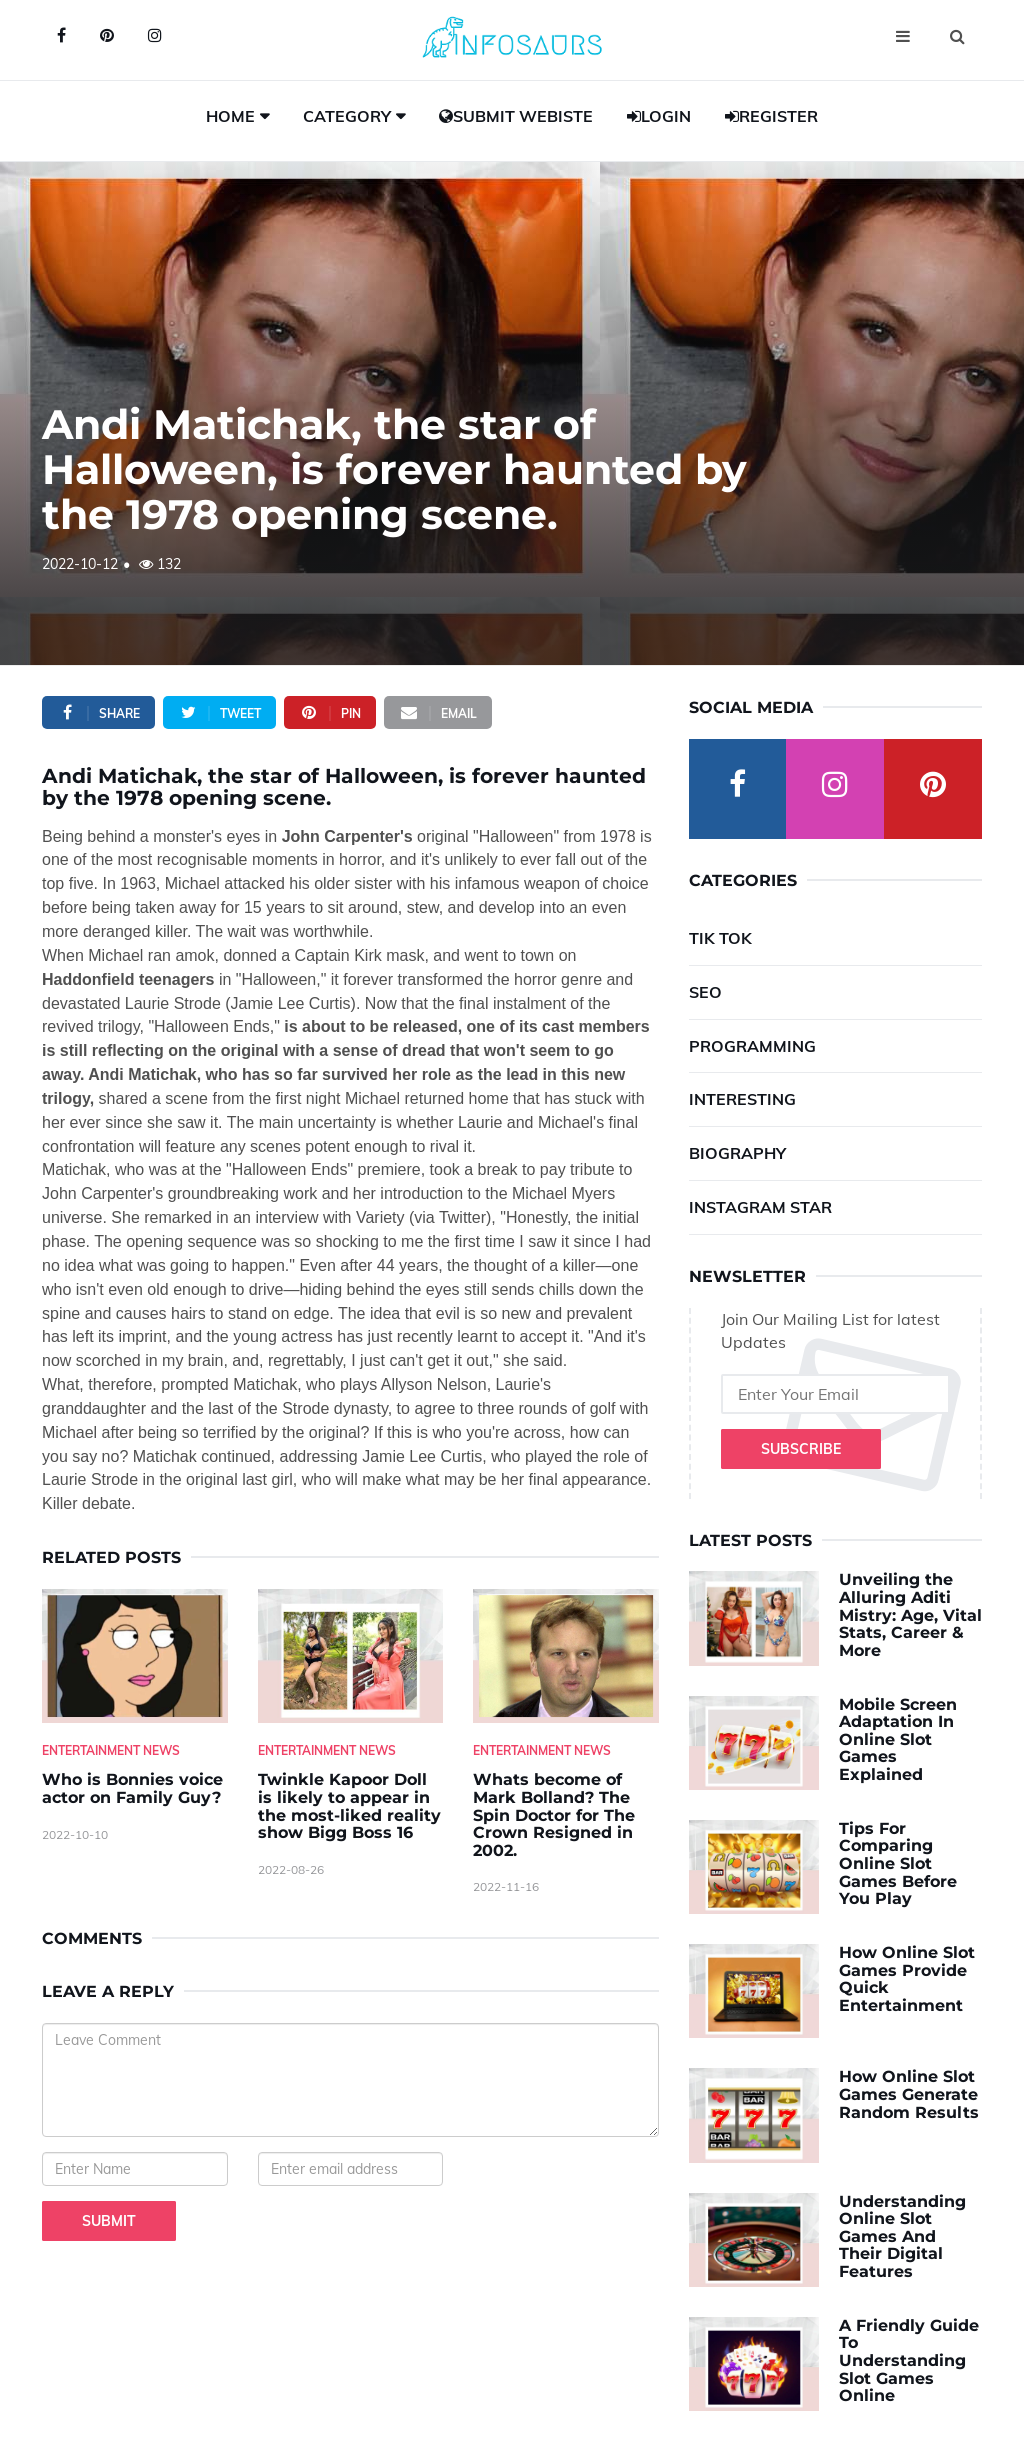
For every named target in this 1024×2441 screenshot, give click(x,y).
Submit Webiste (516, 116)
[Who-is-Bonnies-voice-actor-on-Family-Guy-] (135, 1656)
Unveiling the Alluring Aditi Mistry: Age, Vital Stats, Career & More (910, 1614)
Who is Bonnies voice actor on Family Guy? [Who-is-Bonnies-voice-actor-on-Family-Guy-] (132, 1788)
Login (659, 116)
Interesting (742, 1099)
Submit (109, 2221)
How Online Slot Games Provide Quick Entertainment (907, 1979)
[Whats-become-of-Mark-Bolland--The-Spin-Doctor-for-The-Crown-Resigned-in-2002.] (566, 1656)
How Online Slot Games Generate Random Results (909, 2094)
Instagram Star (760, 1207)
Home (230, 116)
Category (347, 116)
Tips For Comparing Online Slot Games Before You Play (898, 1863)
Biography (737, 1153)
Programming (752, 1046)
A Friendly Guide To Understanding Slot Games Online (909, 2360)
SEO (705, 992)
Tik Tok (720, 938)
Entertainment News (111, 1750)
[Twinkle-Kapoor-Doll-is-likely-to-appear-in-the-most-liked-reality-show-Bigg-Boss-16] (351, 1656)
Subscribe (801, 1449)
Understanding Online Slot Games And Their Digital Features (902, 2236)
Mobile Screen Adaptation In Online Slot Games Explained (898, 1739)
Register (771, 116)
